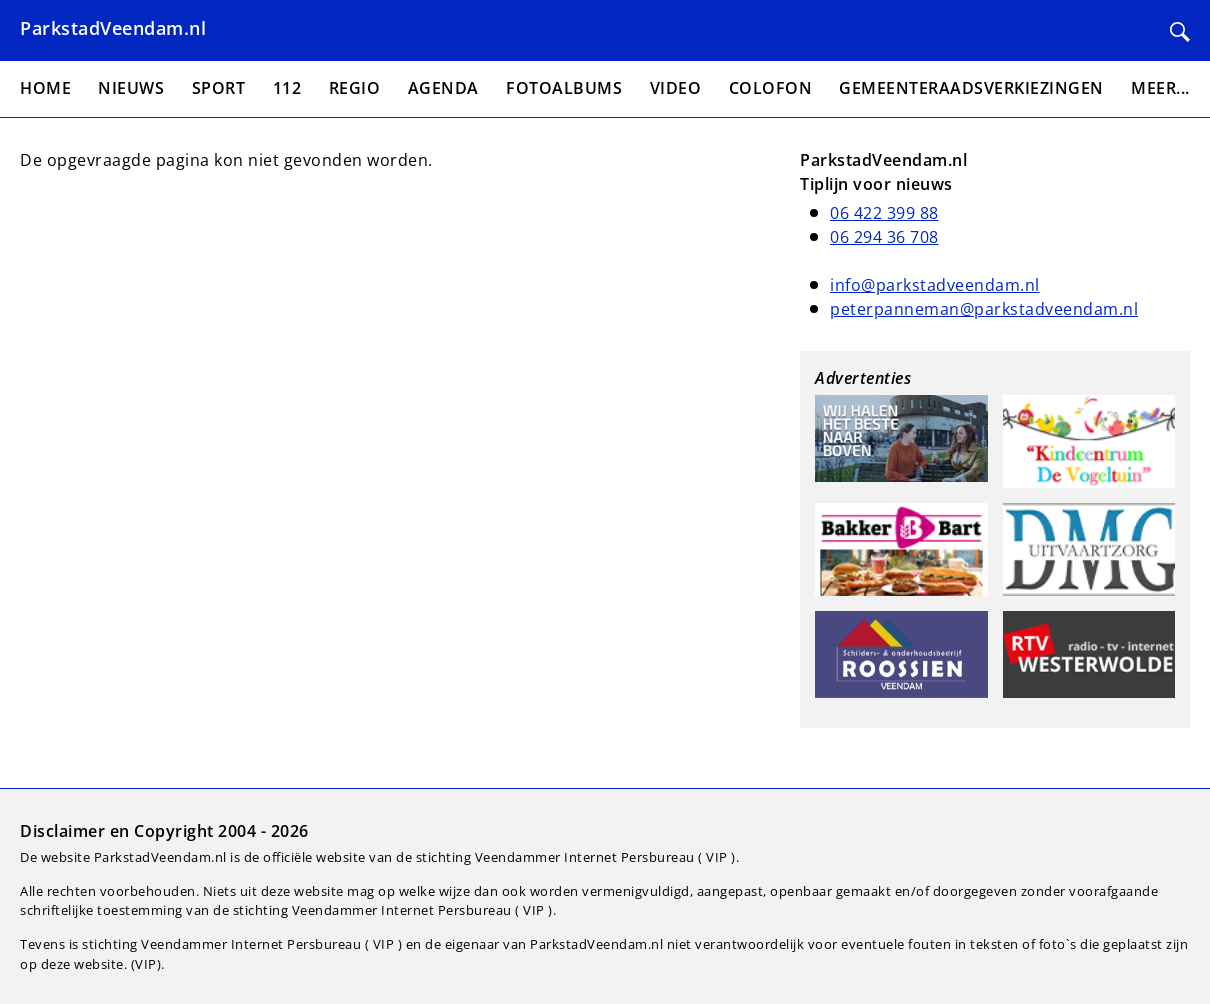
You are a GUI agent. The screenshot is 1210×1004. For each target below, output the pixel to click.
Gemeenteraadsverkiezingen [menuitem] (971, 88)
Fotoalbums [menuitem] (564, 88)
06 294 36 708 (884, 237)
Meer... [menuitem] (1160, 88)
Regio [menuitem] (355, 88)
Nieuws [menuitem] (131, 88)
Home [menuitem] (45, 88)
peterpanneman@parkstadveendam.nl (984, 309)
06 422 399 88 (884, 213)
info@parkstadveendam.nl (935, 285)
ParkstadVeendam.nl (113, 28)
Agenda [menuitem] (443, 88)
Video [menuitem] (676, 88)
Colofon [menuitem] (771, 88)
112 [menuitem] (287, 88)
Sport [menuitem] (219, 88)
